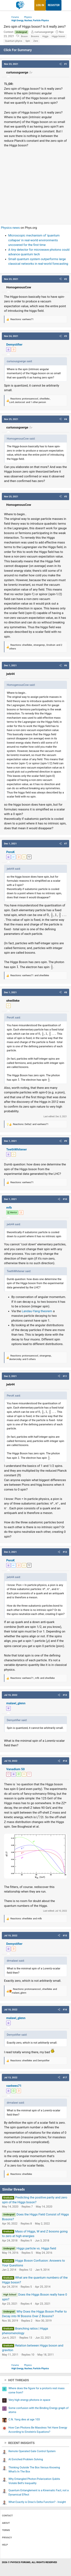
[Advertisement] (35, 184)
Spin (27, 41)
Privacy (7, 2537)
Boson (24, 36)
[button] (60, 64)
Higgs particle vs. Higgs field (36, 2248)
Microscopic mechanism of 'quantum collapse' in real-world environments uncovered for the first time (34, 240)
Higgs (45, 36)
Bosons (35, 36)
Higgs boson (58, 36)
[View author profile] (13, 349)
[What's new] (64, 5)
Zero (35, 41)
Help (5, 2544)
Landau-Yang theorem (37, 1311)
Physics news (10, 227)
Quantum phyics (13, 41)
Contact (7, 2515)
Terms (6, 2530)
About (6, 2523)
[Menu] (7, 5)
